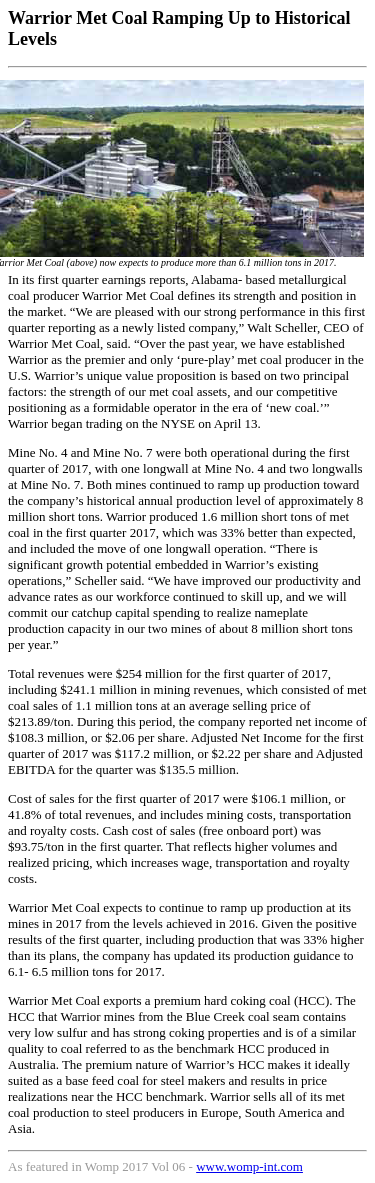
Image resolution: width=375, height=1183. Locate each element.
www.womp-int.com (249, 1166)
